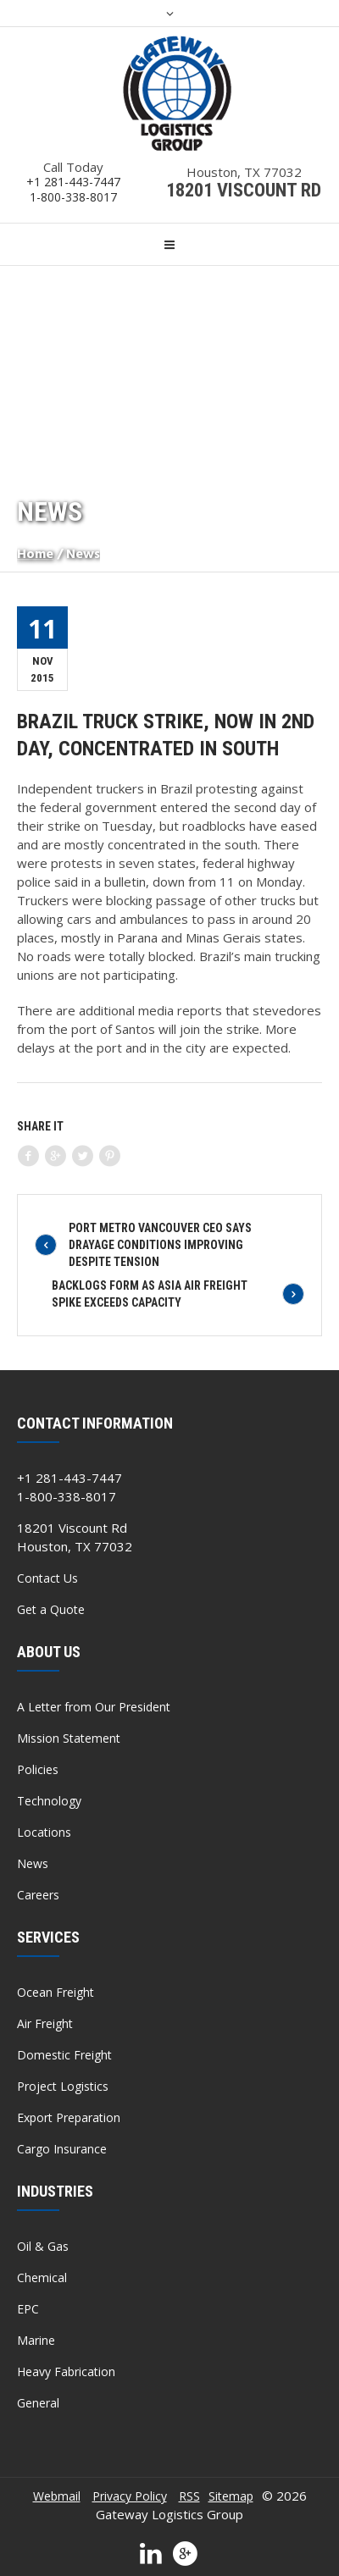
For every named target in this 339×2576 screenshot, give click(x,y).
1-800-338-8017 (73, 197)
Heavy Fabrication (66, 2371)
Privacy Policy (129, 2496)
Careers (38, 1895)
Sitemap (230, 2496)
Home (35, 555)
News (32, 1863)
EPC (28, 2309)
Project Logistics (62, 2086)
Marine (36, 2340)
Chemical (42, 2277)
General (38, 2403)
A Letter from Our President (93, 1707)
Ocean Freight (55, 1992)
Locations (44, 1832)
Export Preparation (68, 2117)
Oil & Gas (43, 2246)
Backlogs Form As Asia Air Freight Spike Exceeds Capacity (149, 1294)
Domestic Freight (64, 2055)
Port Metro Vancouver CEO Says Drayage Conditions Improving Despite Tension (160, 1245)
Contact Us (47, 1578)
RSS (189, 2496)
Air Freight (45, 2023)
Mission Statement (68, 1738)
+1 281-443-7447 (73, 182)
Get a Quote (51, 1609)
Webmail (57, 2496)
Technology (49, 1801)
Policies (37, 1769)
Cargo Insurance (62, 2149)
